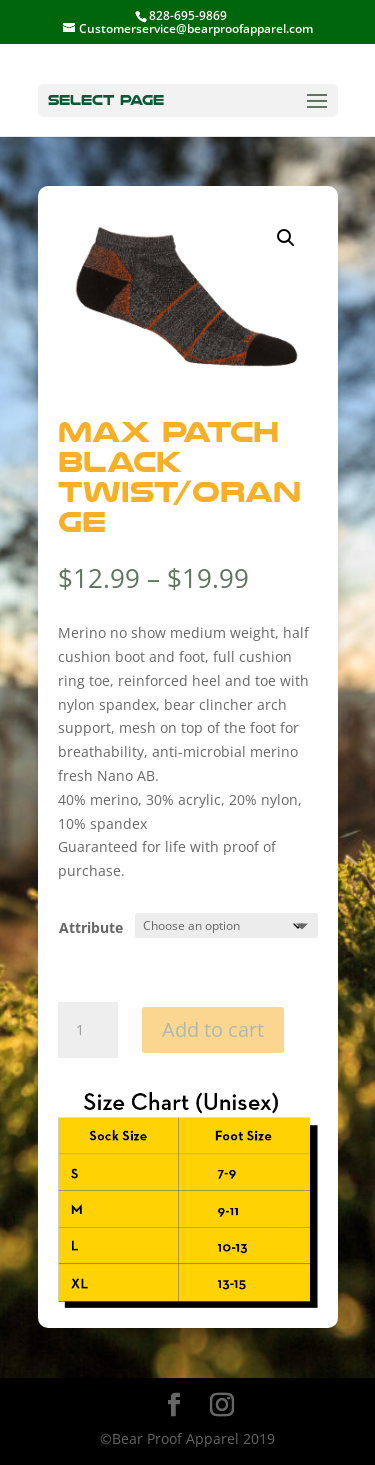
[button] (286, 238)
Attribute (91, 927)
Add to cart (213, 1029)
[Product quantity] (88, 1030)
